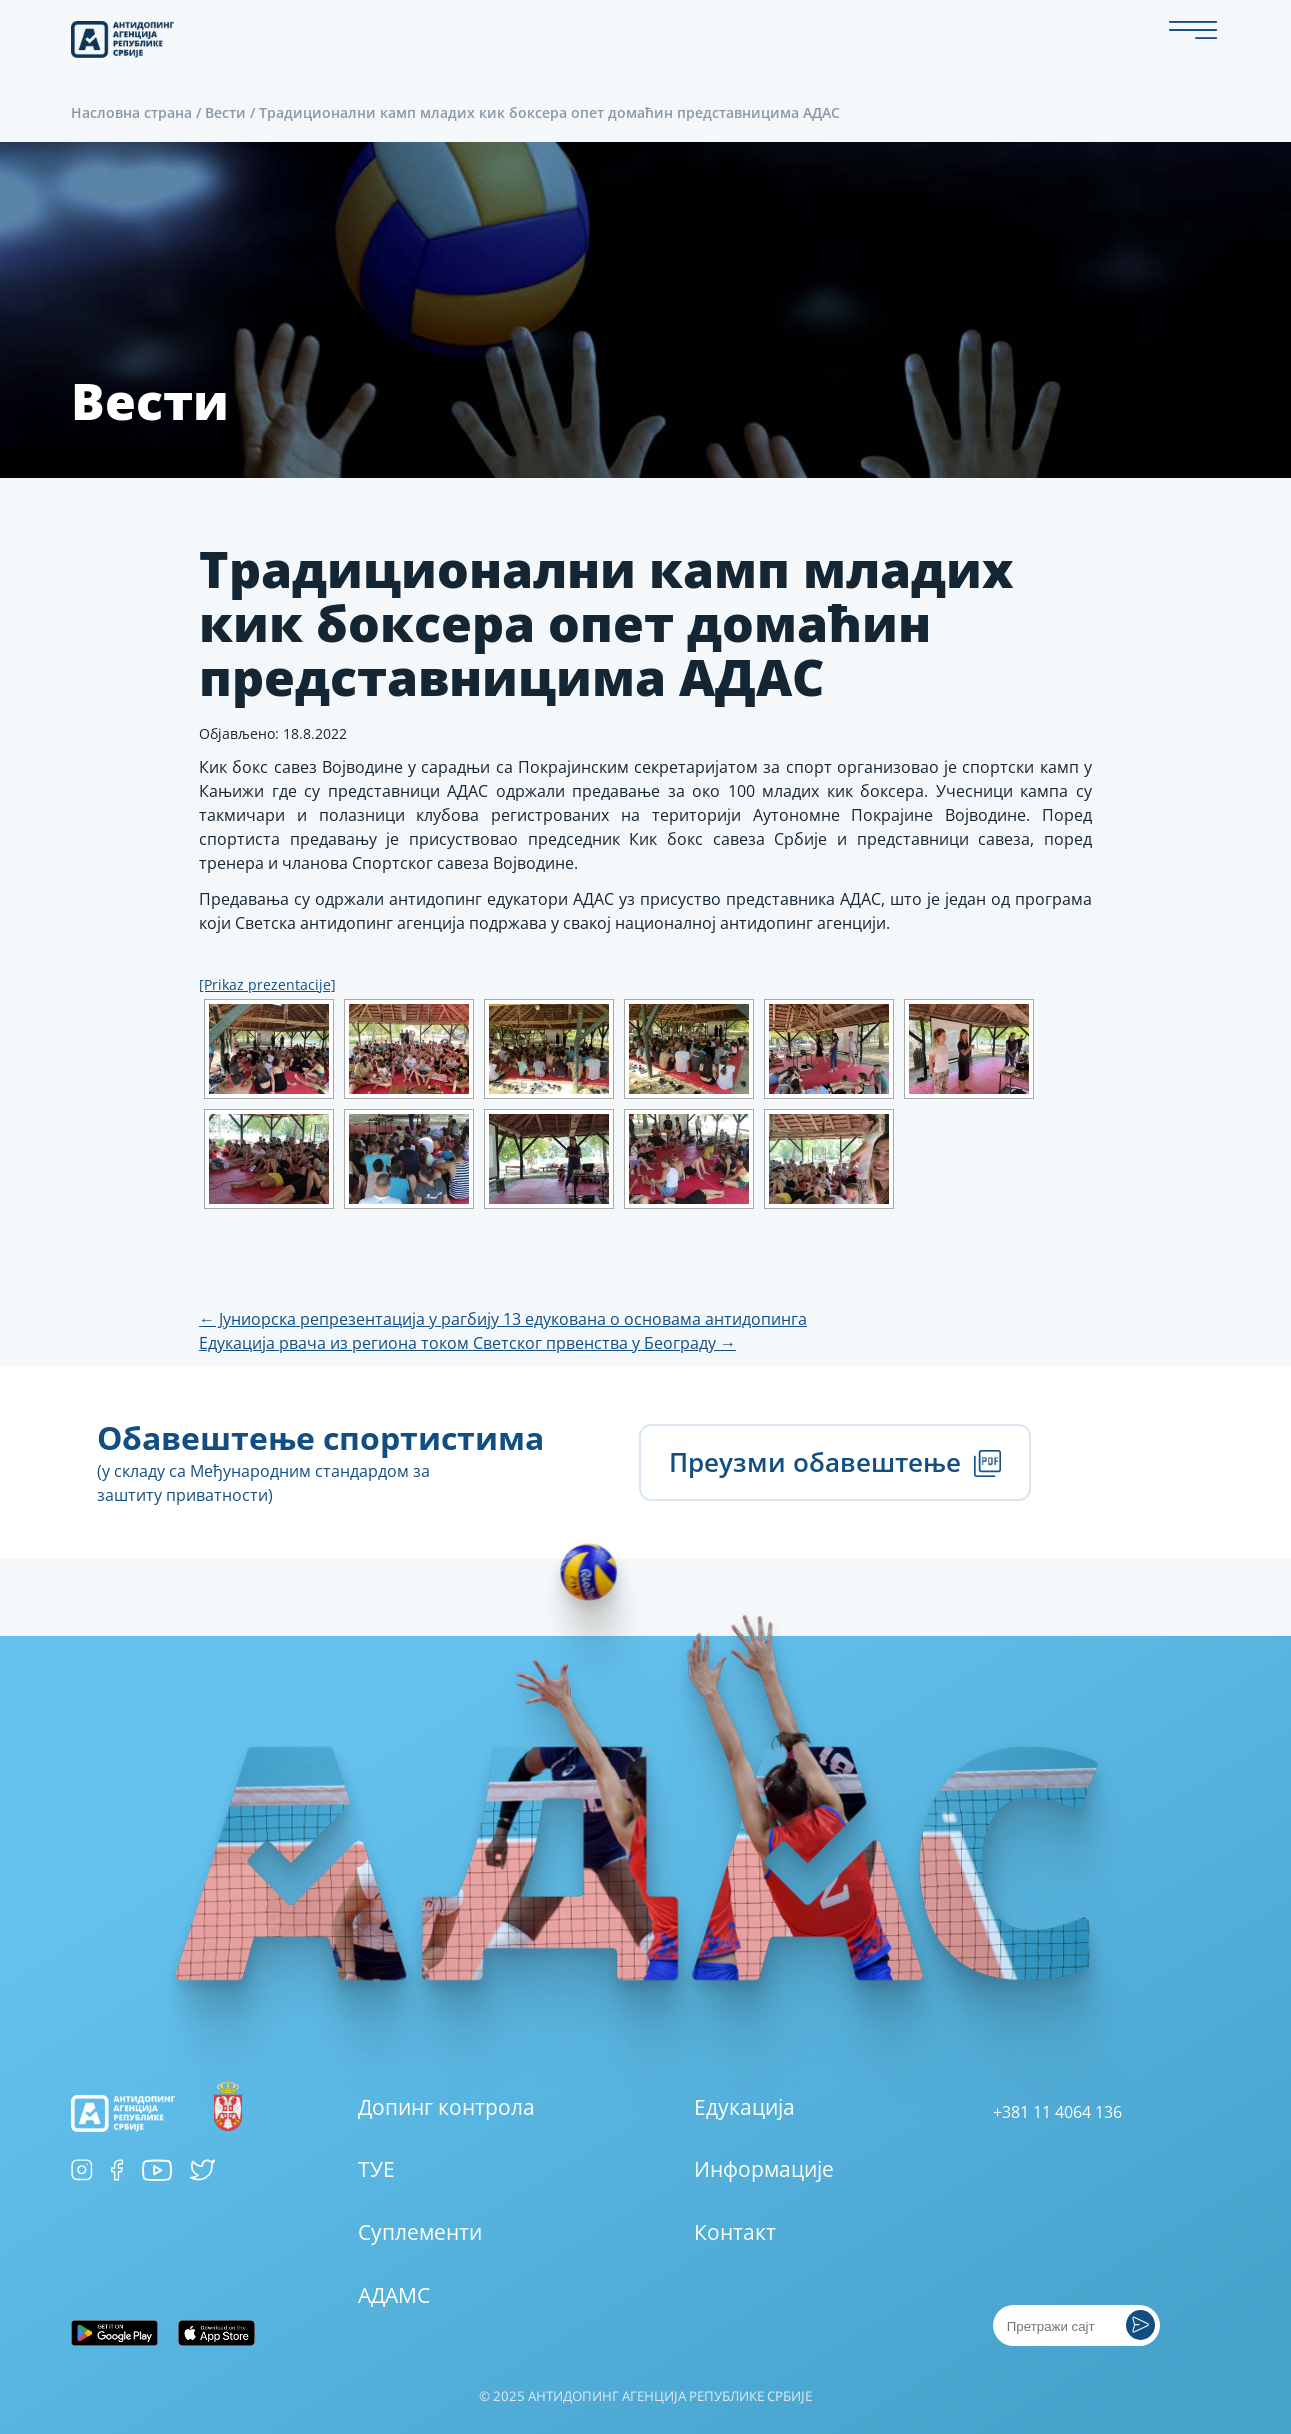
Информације (764, 2169)
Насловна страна (131, 112)
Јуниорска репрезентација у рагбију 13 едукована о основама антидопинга (503, 1319)
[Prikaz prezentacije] (267, 984)
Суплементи (420, 2232)
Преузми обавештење (834, 1462)
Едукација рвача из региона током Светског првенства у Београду (467, 1343)
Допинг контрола (446, 2107)
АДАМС (394, 2295)
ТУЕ (376, 2169)
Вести (225, 112)
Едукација (744, 2107)
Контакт (735, 2232)
